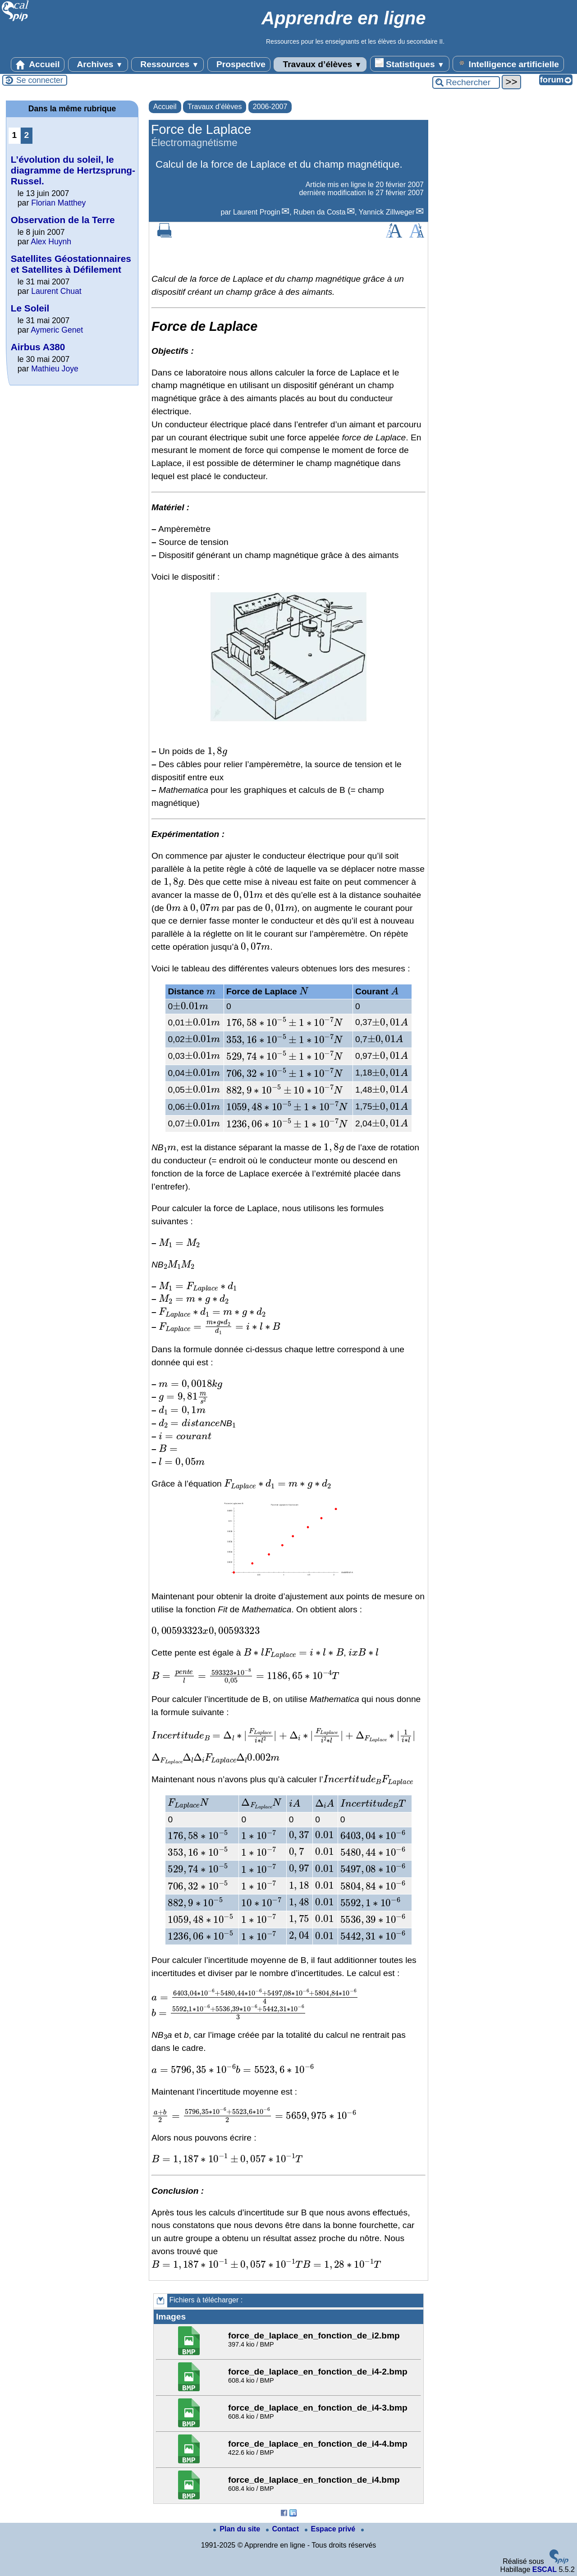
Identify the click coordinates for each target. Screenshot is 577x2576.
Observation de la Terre (63, 220)
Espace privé (331, 2529)
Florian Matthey (58, 202)
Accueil (38, 64)
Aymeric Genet (57, 329)
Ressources (167, 64)
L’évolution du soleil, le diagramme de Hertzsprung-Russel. (73, 170)
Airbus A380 (38, 347)
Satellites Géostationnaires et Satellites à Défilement (71, 264)
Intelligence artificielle (508, 63)
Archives (98, 64)
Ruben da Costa (319, 212)
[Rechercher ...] (466, 82)
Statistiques (409, 63)
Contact (283, 2529)
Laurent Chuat (56, 291)
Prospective (239, 64)
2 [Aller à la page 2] (26, 135)
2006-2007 (270, 106)
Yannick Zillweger (387, 212)
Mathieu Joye (54, 368)
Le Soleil (30, 308)
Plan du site (237, 2529)
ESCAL (544, 2569)
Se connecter (39, 80)
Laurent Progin (256, 212)
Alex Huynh (51, 241)
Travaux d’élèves (320, 64)
